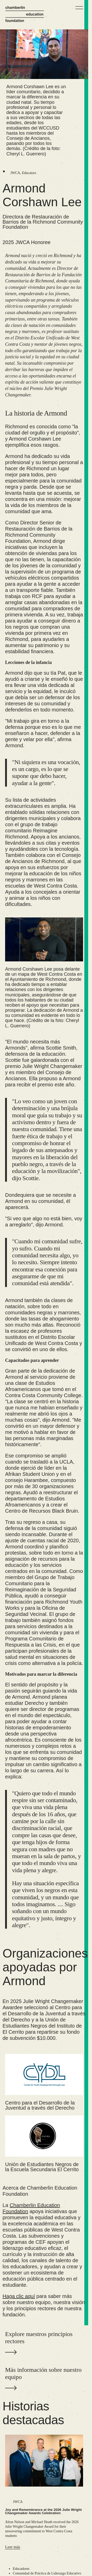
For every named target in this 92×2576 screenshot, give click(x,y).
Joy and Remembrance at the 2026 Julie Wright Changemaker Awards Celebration (43, 2511)
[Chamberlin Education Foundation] (24, 14)
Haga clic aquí (19, 2296)
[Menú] (79, 8)
